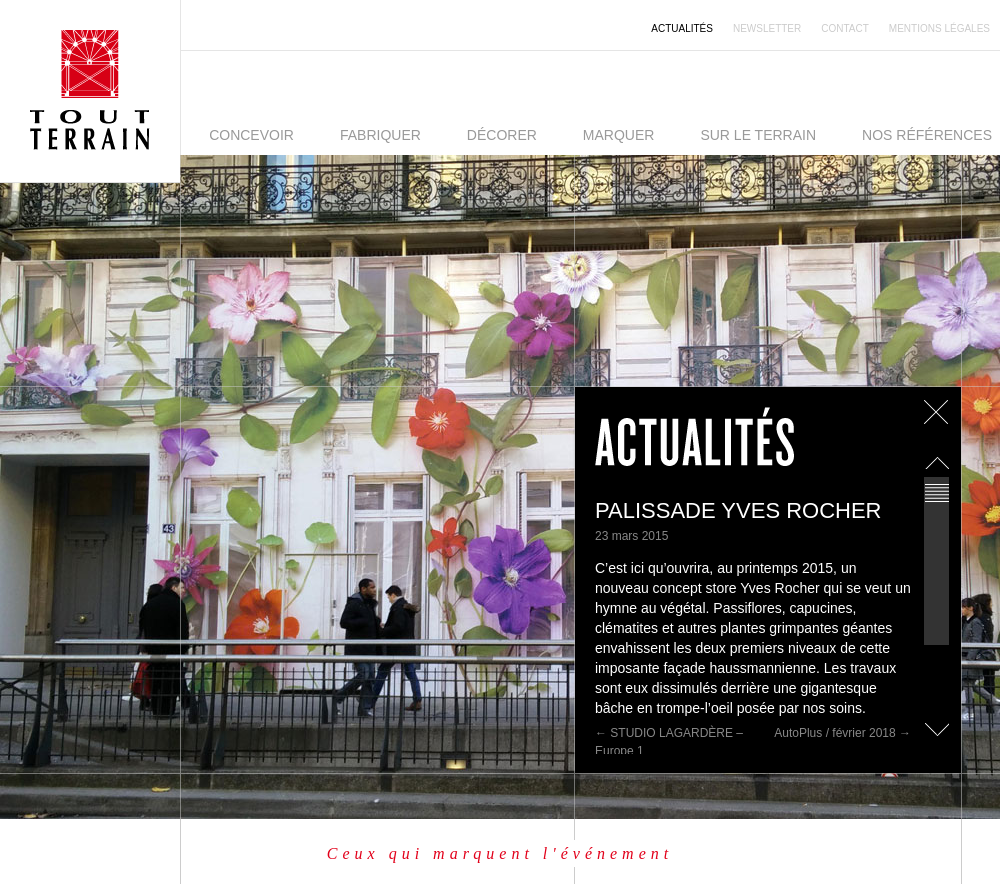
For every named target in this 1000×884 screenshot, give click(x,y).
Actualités (682, 28)
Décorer (502, 135)
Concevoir (251, 135)
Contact (845, 28)
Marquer (619, 135)
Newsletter (767, 28)
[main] (768, 570)
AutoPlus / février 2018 (842, 733)
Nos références (927, 135)
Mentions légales (939, 28)
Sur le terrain (758, 135)
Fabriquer (380, 135)
